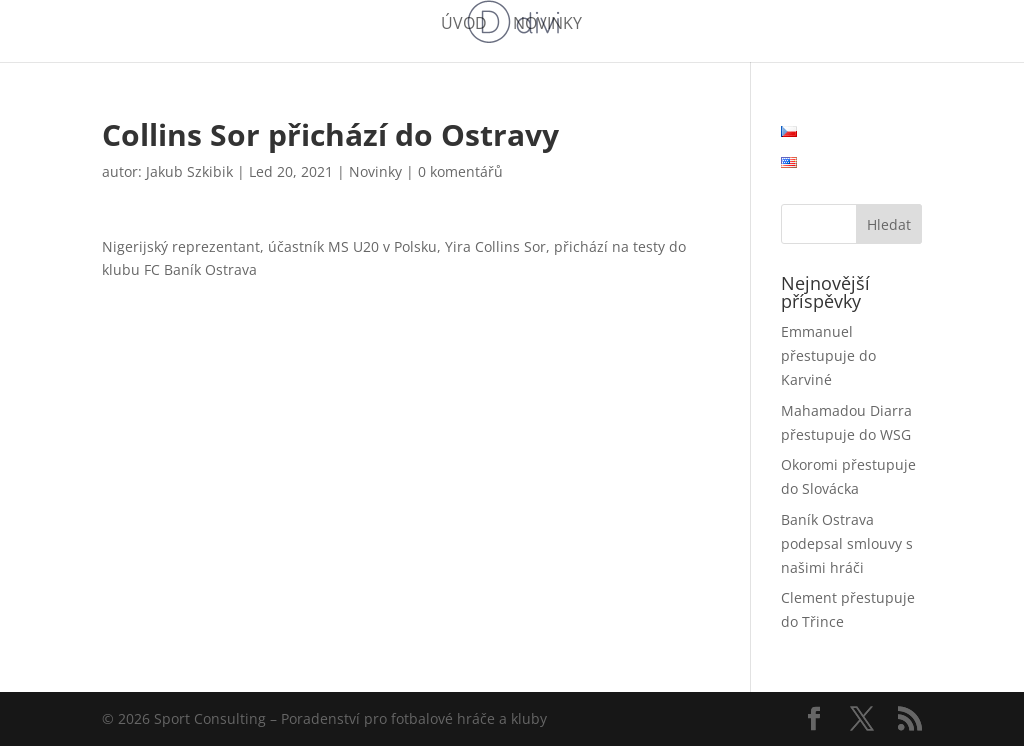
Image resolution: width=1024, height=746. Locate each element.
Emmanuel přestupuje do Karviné (828, 355)
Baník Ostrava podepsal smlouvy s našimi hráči (847, 543)
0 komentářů (460, 171)
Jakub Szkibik (189, 171)
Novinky (547, 25)
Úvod (464, 25)
